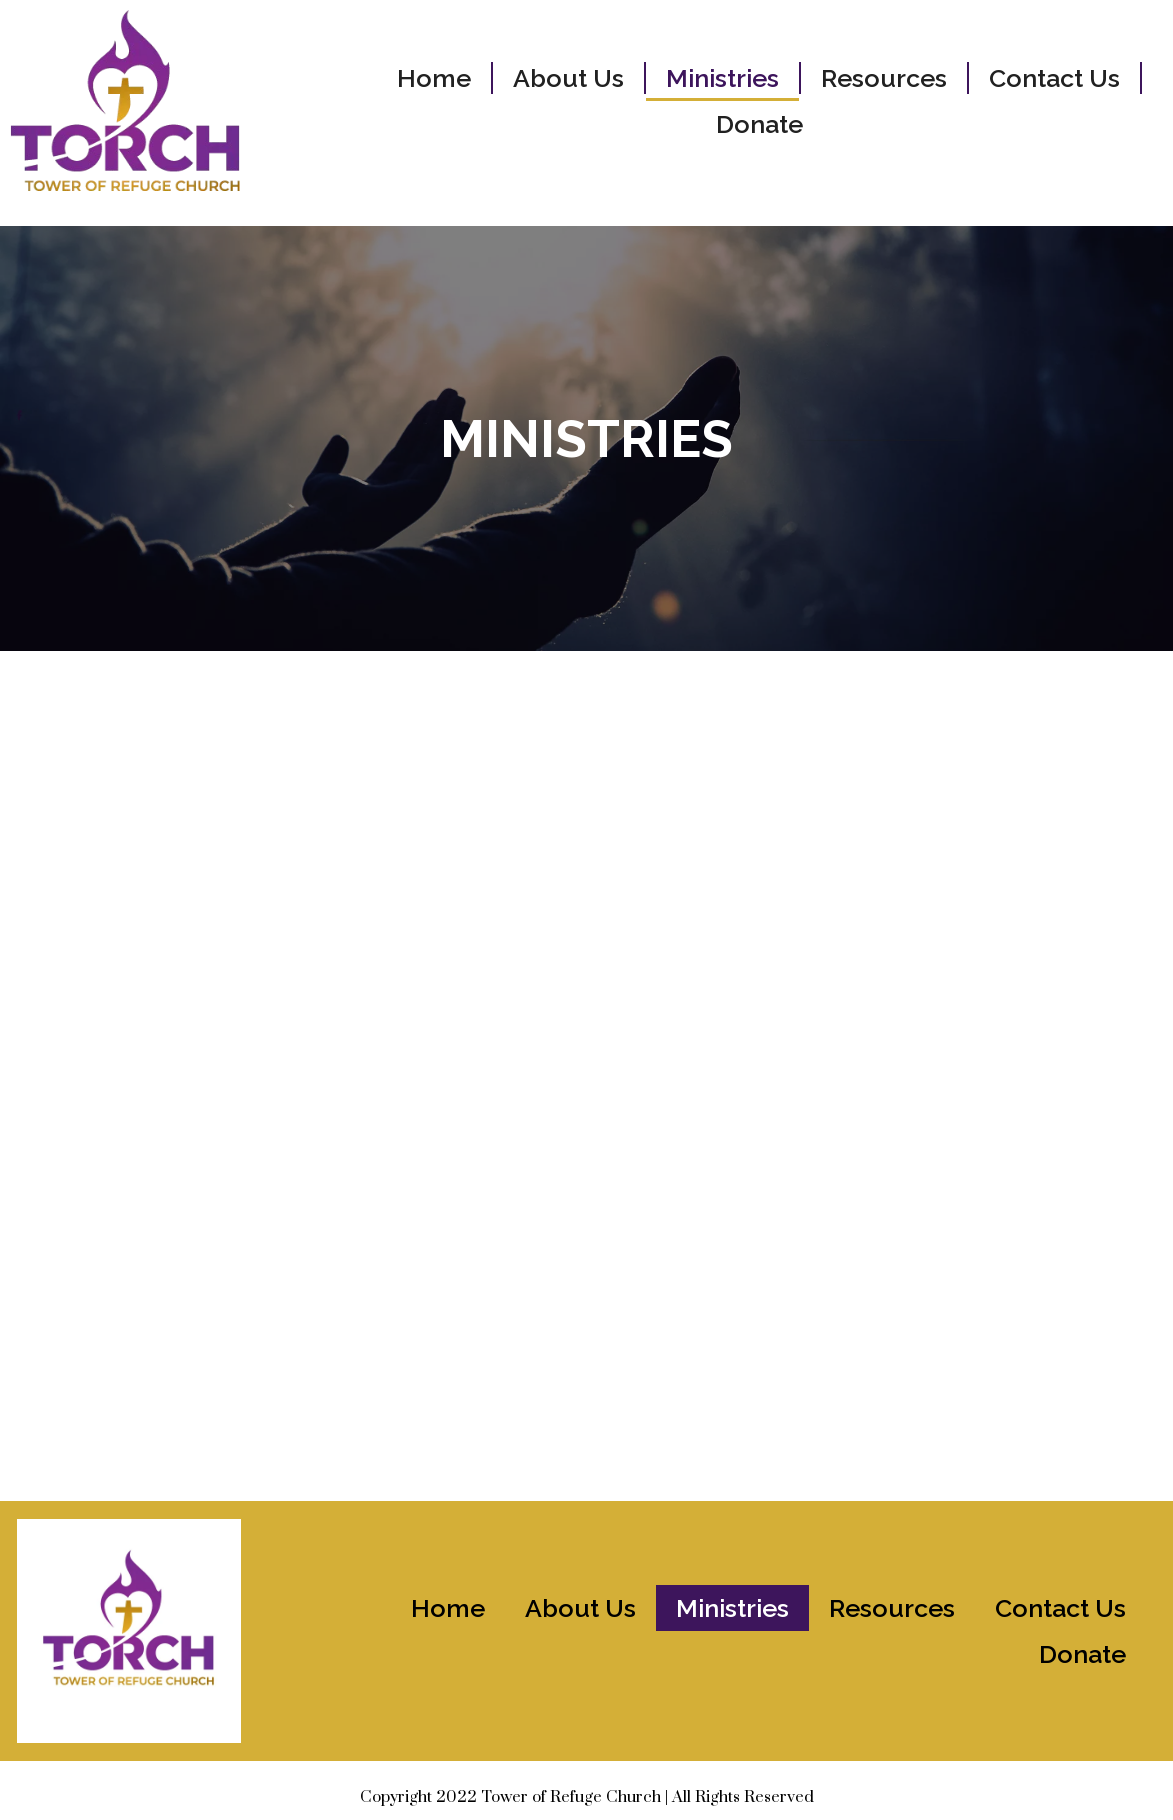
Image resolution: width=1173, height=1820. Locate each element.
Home (434, 78)
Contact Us (1054, 78)
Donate (759, 124)
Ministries (722, 78)
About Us (568, 78)
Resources (884, 78)
